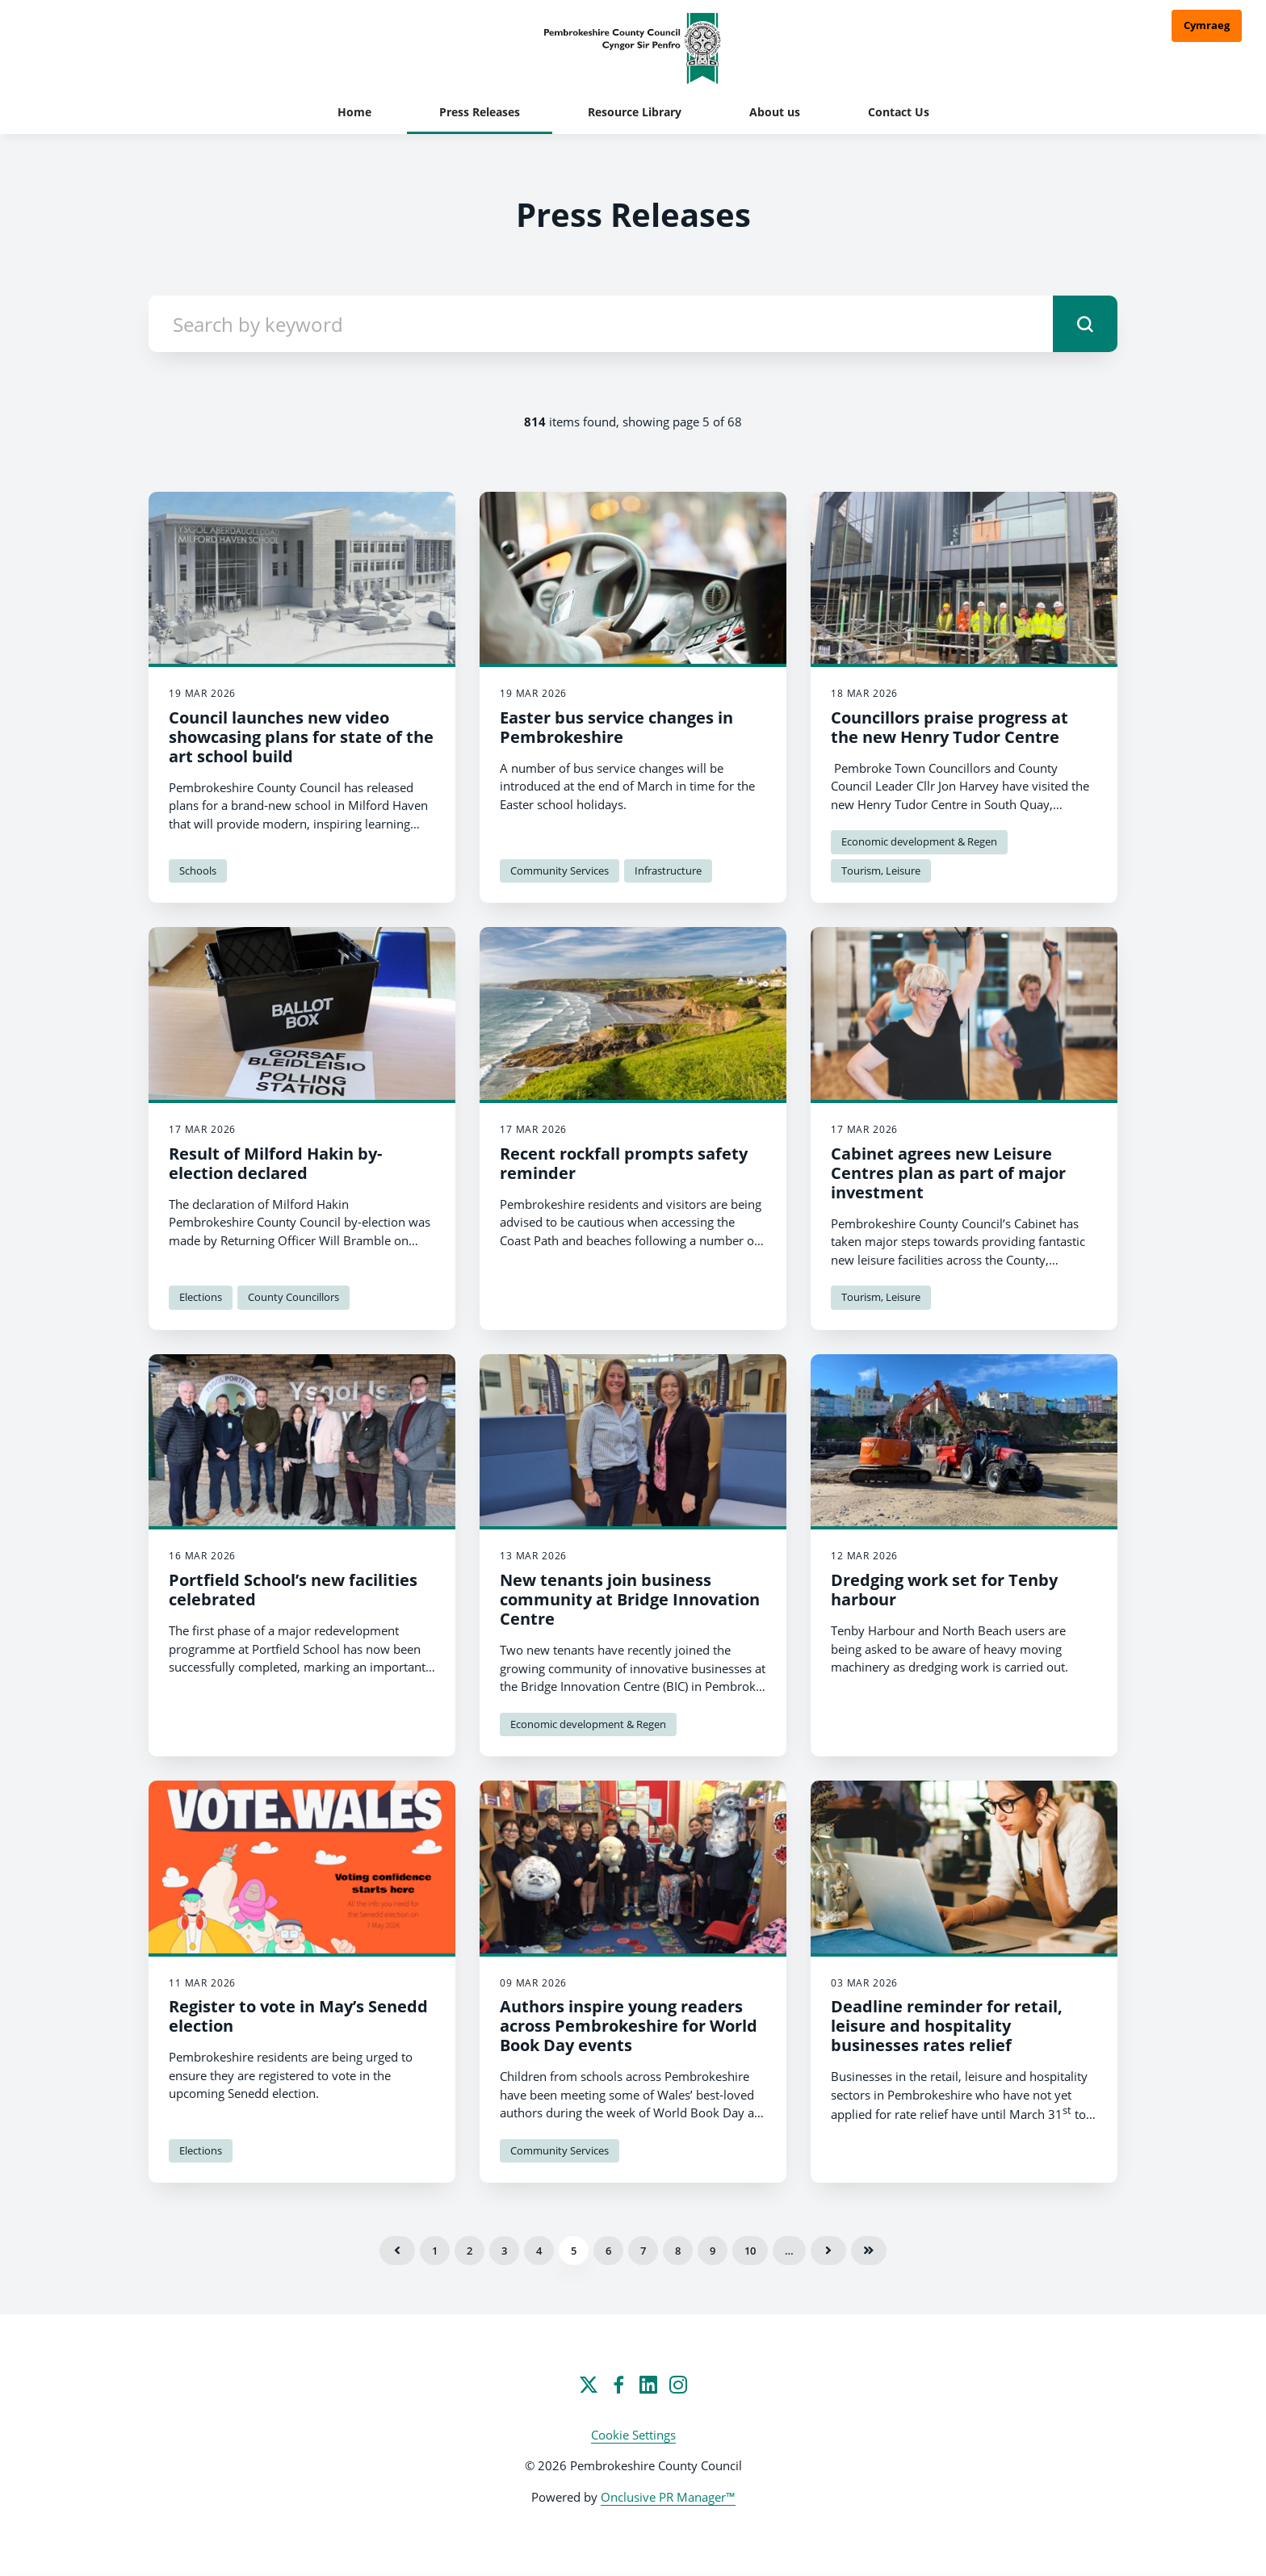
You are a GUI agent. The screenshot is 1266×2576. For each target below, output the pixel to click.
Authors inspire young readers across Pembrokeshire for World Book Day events (628, 2025)
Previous (397, 2250)
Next (828, 2250)
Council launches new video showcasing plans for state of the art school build (301, 737)
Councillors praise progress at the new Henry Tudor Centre (949, 727)
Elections (200, 1297)
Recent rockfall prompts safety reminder (624, 1163)
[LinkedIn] (648, 2384)
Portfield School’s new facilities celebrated (293, 1589)
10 (750, 2250)
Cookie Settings (633, 2435)
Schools (197, 870)
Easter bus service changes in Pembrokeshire (616, 727)
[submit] (1085, 324)
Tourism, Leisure (880, 870)
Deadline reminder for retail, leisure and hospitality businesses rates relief (947, 2025)
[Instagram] (678, 2384)
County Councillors (293, 1297)
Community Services (559, 870)
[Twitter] (588, 2384)
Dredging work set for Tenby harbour (944, 1589)
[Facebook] (618, 2384)
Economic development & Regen (919, 841)
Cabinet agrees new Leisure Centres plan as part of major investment (948, 1173)
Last (869, 2250)
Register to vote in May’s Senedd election (298, 2016)
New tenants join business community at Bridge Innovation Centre (630, 1599)
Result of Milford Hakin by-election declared (275, 1163)
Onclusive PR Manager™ (668, 2497)
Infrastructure (668, 870)
